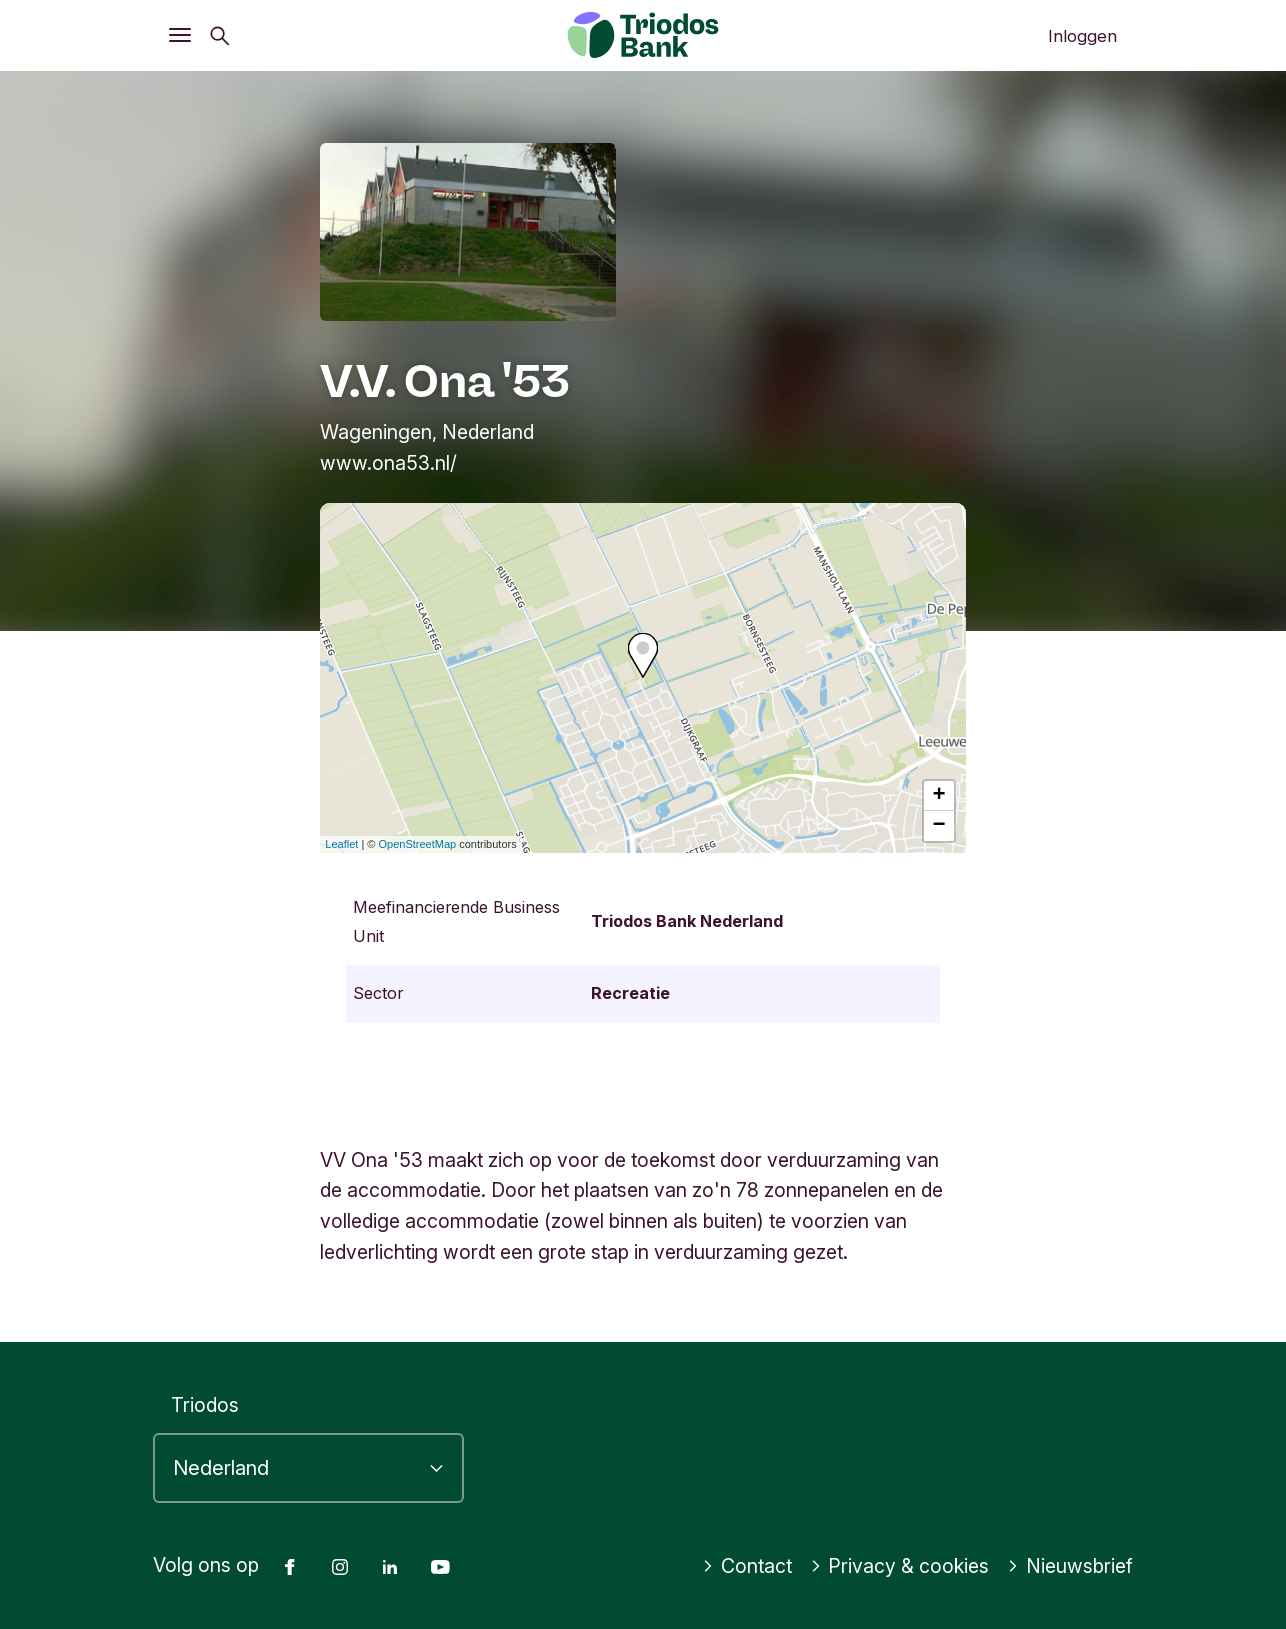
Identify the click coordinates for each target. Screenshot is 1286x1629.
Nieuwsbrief (1070, 1566)
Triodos (205, 1405)
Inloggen (1082, 36)
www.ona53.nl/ (388, 463)
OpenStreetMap (418, 844)
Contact (747, 1566)
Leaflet (341, 844)
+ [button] (939, 796)
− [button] (939, 826)
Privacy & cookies (900, 1566)
